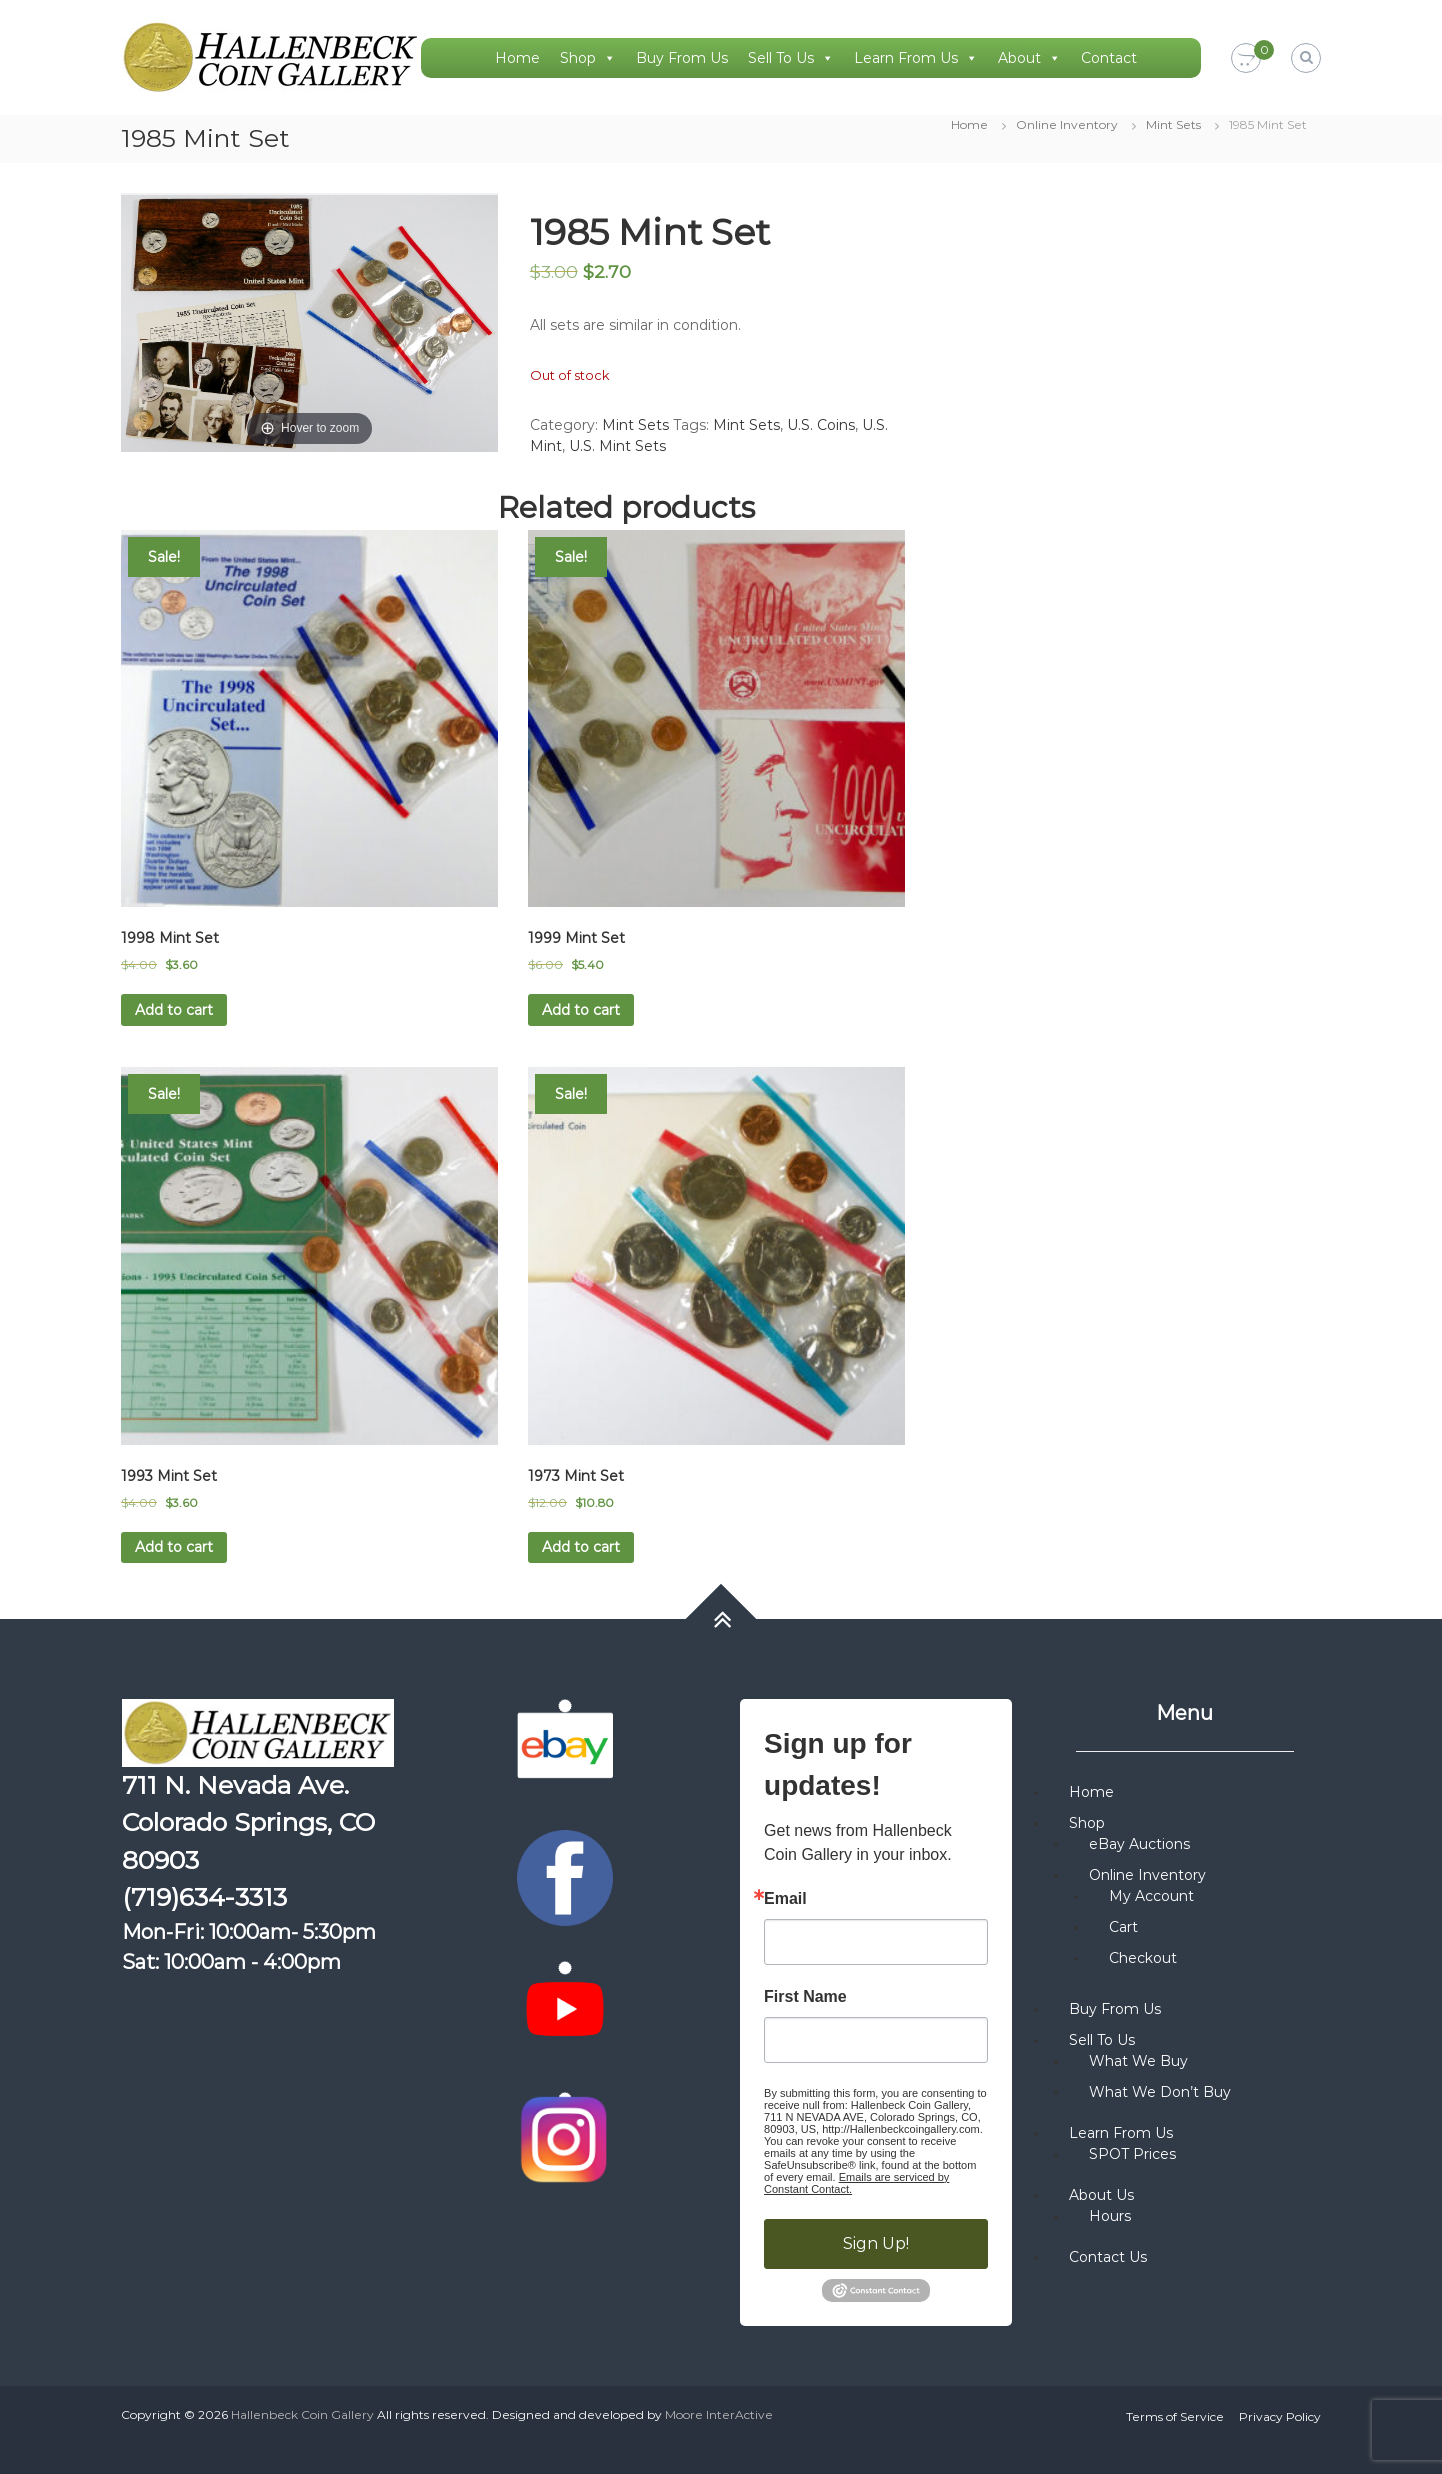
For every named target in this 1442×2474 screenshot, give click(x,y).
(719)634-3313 (204, 1897)
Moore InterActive (719, 2414)
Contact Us (1108, 2257)
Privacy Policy (1280, 2416)
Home (517, 58)
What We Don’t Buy (1160, 2092)
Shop (588, 58)
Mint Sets (1173, 124)
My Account (1151, 1896)
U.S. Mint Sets (617, 446)
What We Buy (1138, 2061)
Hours (1110, 2216)
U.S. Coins (821, 425)
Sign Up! (876, 2243)
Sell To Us (791, 58)
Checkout (1143, 1958)
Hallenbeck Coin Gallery (302, 2414)
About (1029, 58)
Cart (1123, 1927)
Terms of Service (1175, 2416)
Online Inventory (1067, 124)
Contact (1109, 58)
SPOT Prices (1132, 2154)
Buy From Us (682, 58)
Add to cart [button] (174, 1010)
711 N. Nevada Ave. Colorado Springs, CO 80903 (248, 1822)
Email (785, 1899)
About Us (1101, 2195)
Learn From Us (916, 58)
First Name (805, 1997)
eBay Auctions (1139, 1844)
